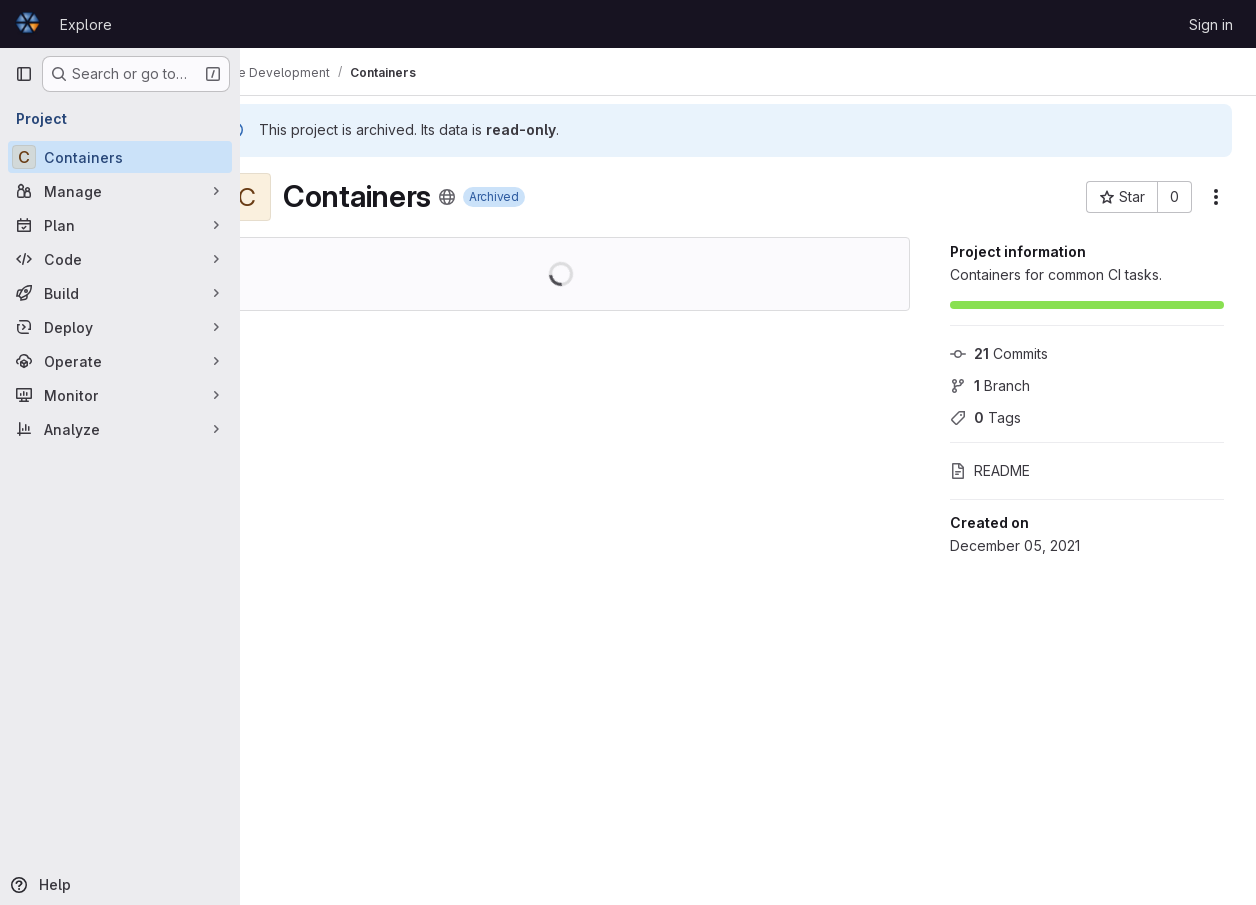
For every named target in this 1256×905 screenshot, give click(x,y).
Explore (86, 24)
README (990, 470)
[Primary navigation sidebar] (24, 74)
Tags (985, 417)
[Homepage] (27, 24)
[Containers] (120, 157)
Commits (999, 353)
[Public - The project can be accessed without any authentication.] (500, 197)
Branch (990, 385)
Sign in (1211, 24)
